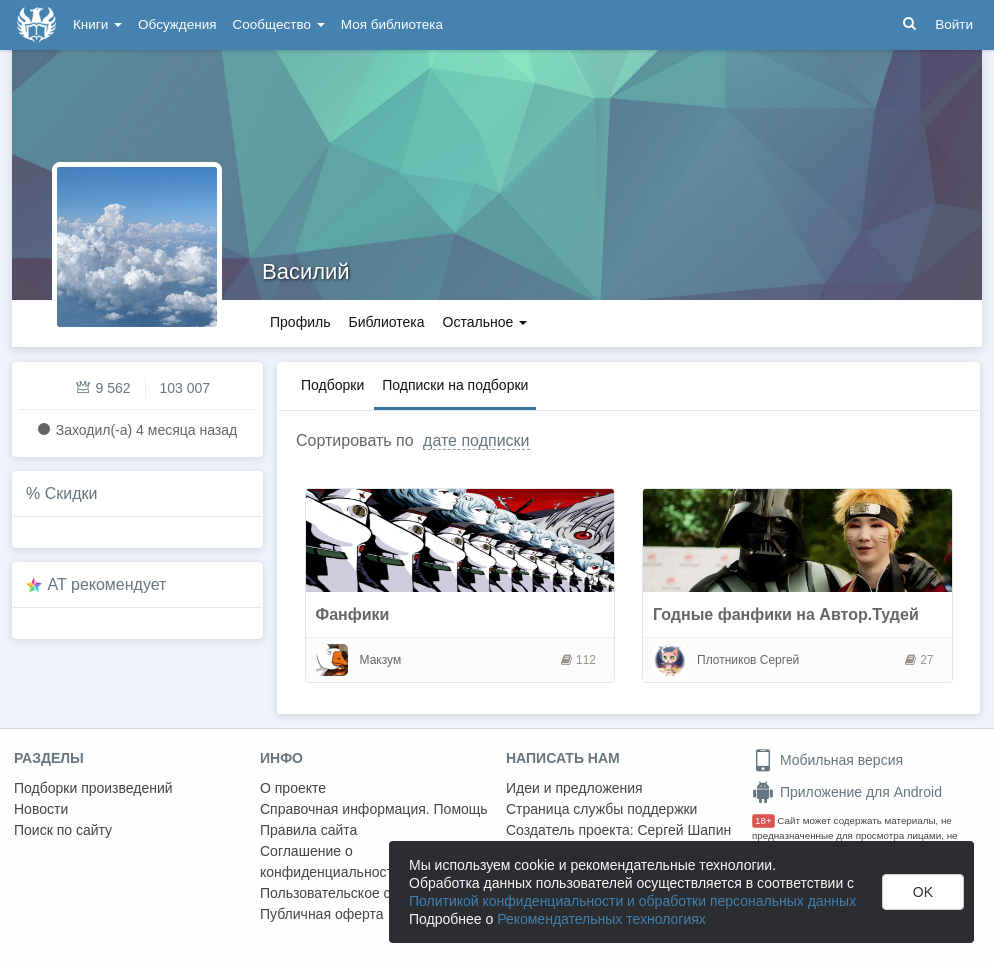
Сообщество (279, 24)
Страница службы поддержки (601, 809)
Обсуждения (177, 24)
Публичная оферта (322, 914)
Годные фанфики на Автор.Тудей (786, 614)
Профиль (300, 322)
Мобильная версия (827, 760)
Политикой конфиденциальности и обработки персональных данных (632, 901)
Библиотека (386, 322)
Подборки (332, 385)
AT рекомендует (107, 584)
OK (923, 892)
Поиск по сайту (63, 830)
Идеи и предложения (574, 788)
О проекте (293, 788)
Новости (41, 809)
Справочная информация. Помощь (374, 809)
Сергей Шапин (684, 830)
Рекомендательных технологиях (601, 919)
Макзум (381, 660)
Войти (954, 24)
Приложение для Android (847, 792)
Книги (97, 24)
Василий (306, 271)
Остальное (485, 322)
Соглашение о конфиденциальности (330, 861)
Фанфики (353, 614)
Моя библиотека (392, 24)
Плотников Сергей (748, 660)
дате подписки (476, 440)
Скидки (71, 493)
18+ (763, 820)
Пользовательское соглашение (361, 893)
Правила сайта (308, 830)
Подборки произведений (93, 788)
